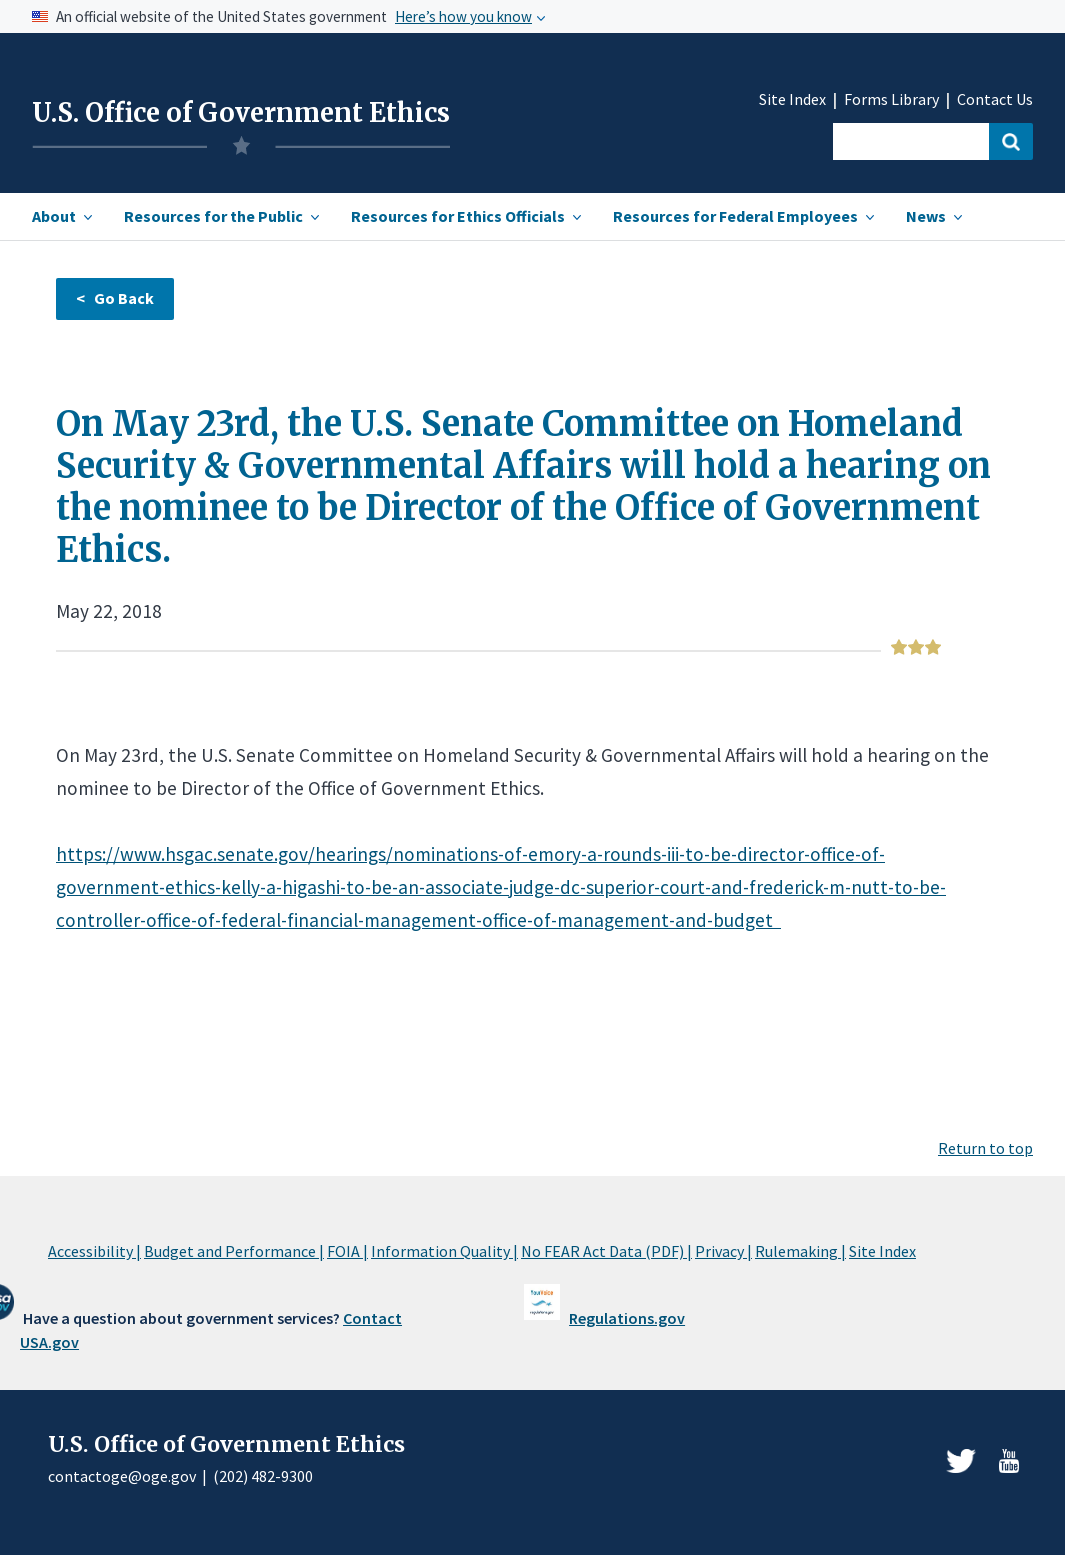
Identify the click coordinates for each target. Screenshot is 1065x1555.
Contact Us (995, 99)
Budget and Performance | (234, 1251)
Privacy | (723, 1251)
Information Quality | (444, 1251)
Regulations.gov (627, 1318)
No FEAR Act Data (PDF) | (606, 1251)
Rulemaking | (800, 1251)
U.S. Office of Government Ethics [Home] (241, 113)
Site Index (792, 99)
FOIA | (347, 1251)
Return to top (985, 1148)
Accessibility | (94, 1251)
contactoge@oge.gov (122, 1476)
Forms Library (891, 99)
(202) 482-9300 (263, 1476)
